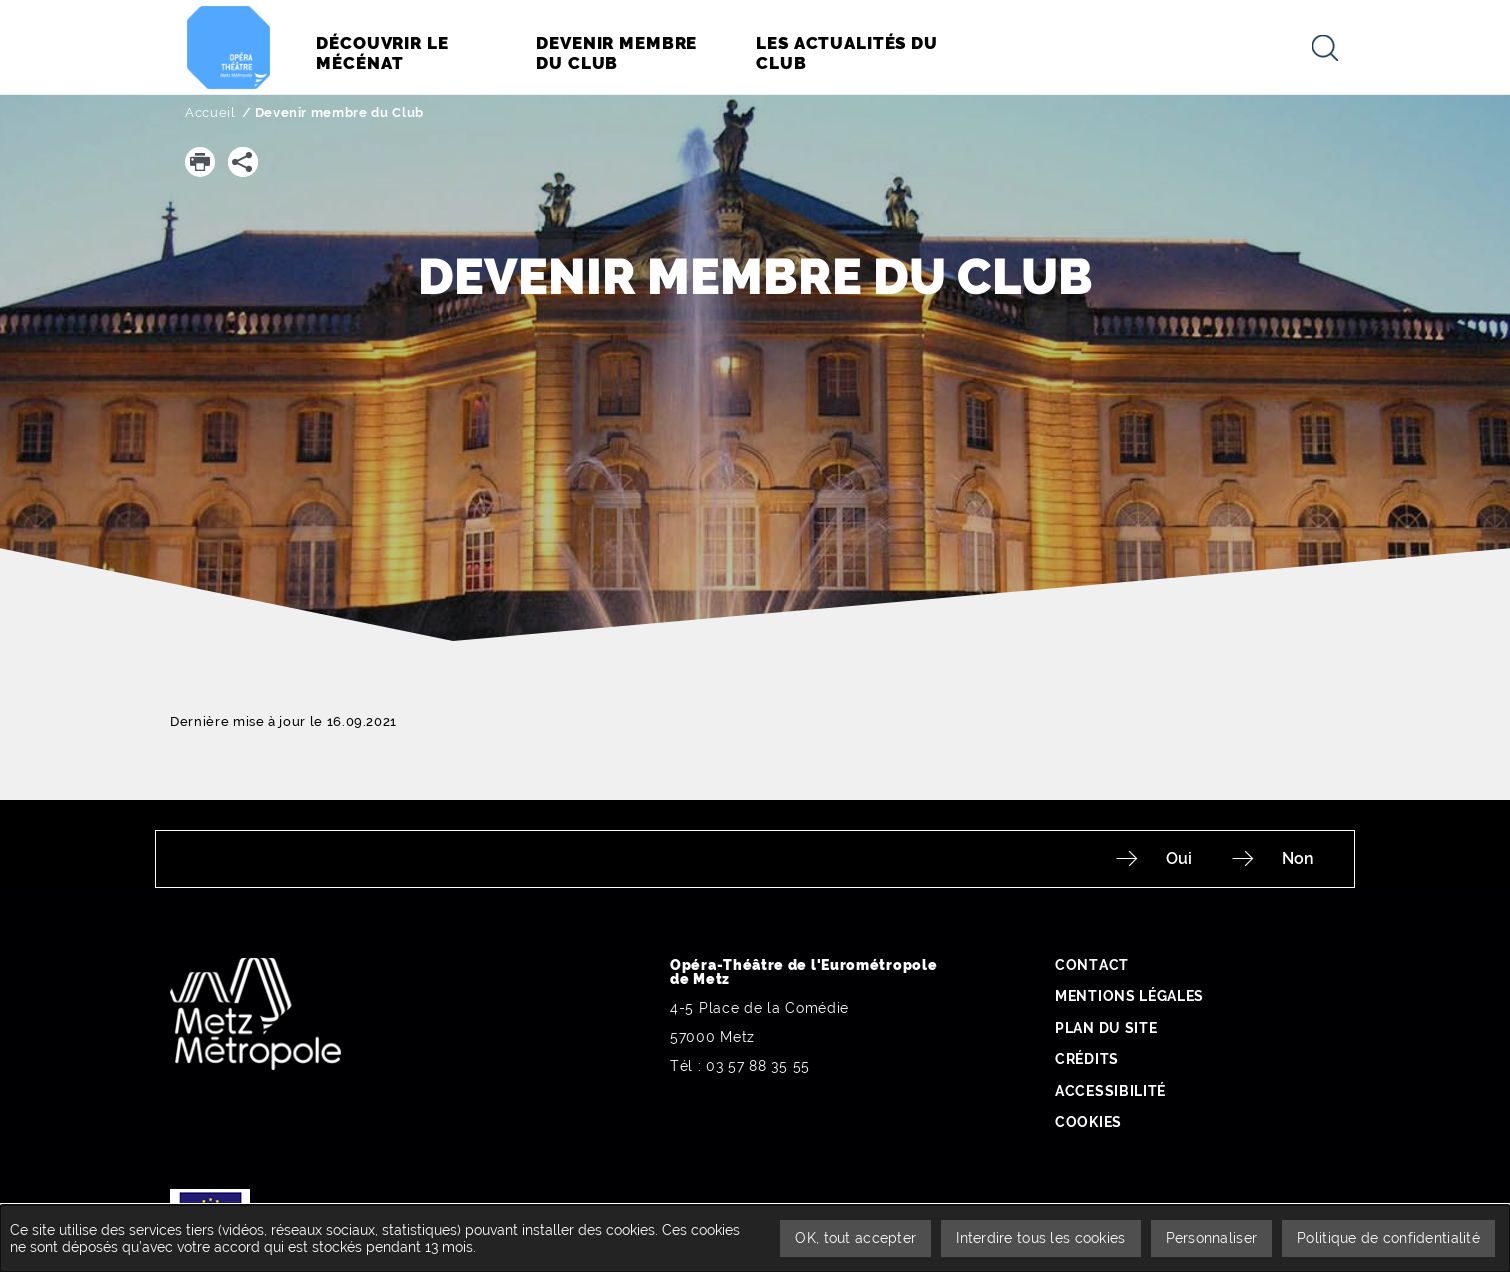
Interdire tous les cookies (1040, 1238)
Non (1298, 858)
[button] (200, 162)
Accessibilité (1110, 1091)
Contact (1092, 965)
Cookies (1088, 1122)
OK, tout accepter (855, 1238)
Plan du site (1106, 1028)
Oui (1179, 858)
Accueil (210, 112)
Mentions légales (1129, 996)
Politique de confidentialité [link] (1388, 1238)
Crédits (1087, 1059)
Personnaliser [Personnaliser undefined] (1212, 1238)
